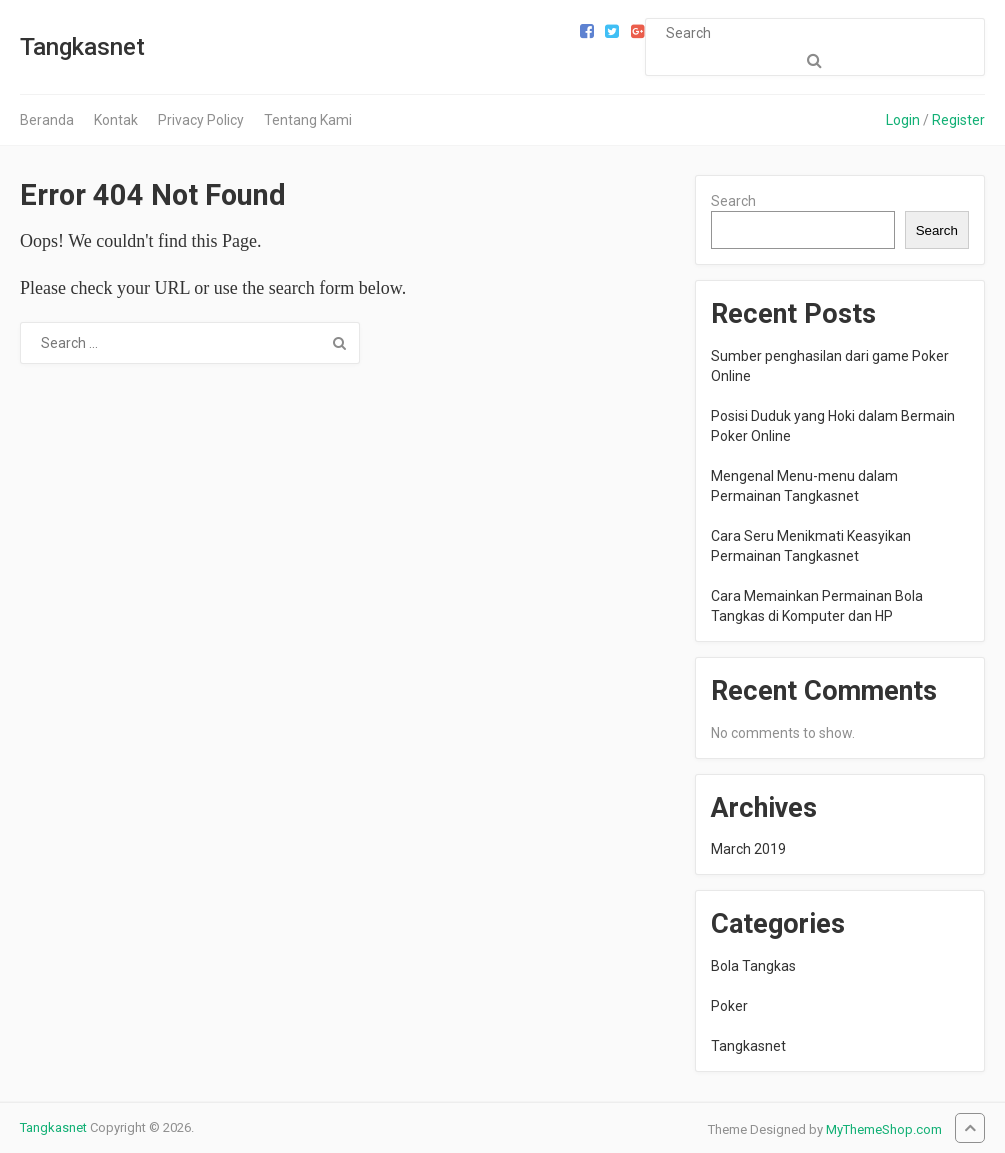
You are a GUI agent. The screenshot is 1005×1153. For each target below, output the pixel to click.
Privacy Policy (201, 120)
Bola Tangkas (753, 966)
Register (958, 120)
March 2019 (748, 849)
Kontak (116, 120)
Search (733, 201)
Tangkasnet (82, 47)
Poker (729, 1006)
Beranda (47, 120)
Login (903, 120)
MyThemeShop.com (884, 1129)
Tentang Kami (308, 120)
